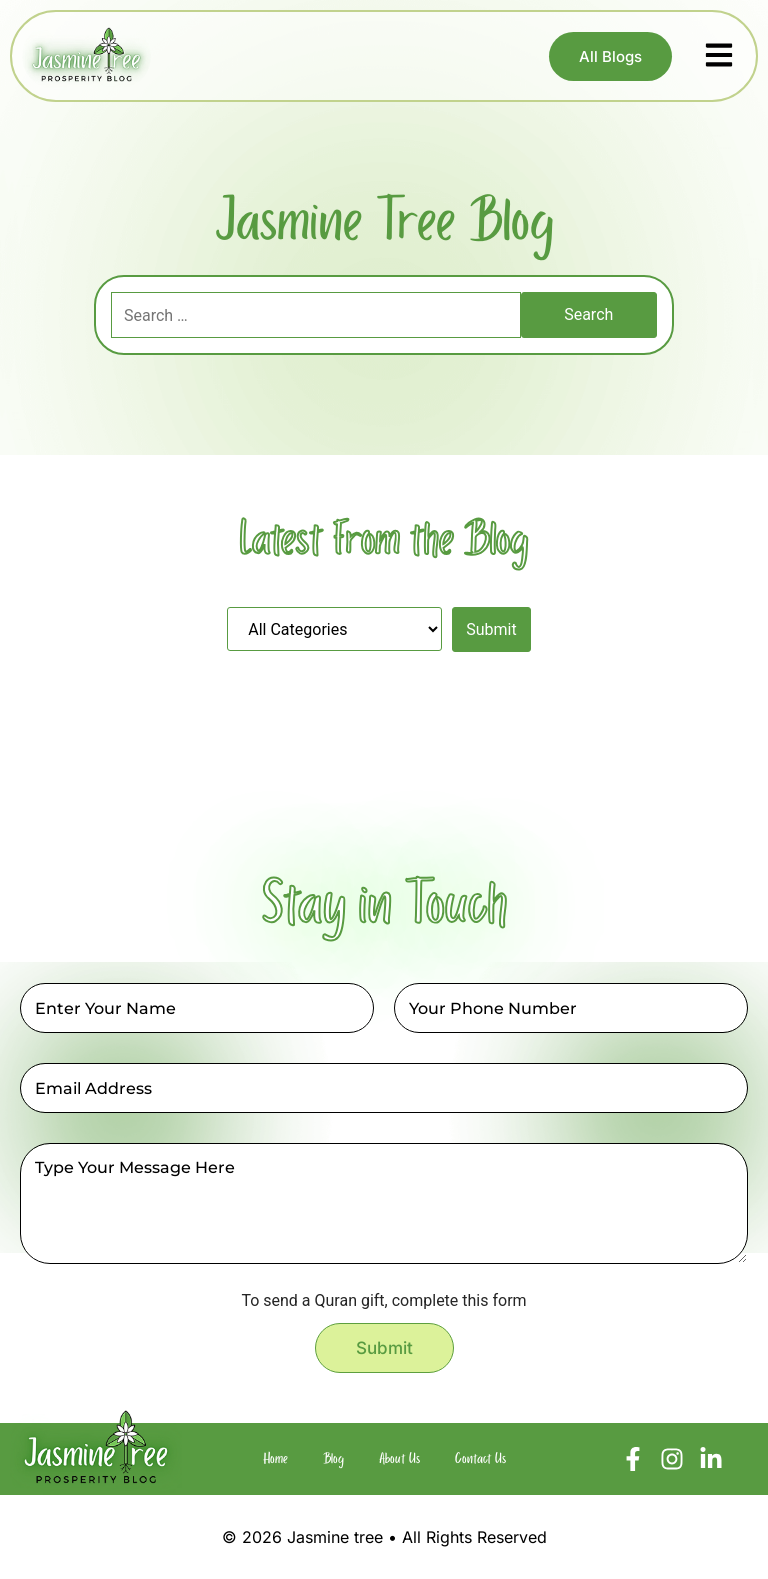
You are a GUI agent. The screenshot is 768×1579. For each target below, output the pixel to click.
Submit (384, 1348)
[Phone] (571, 1008)
